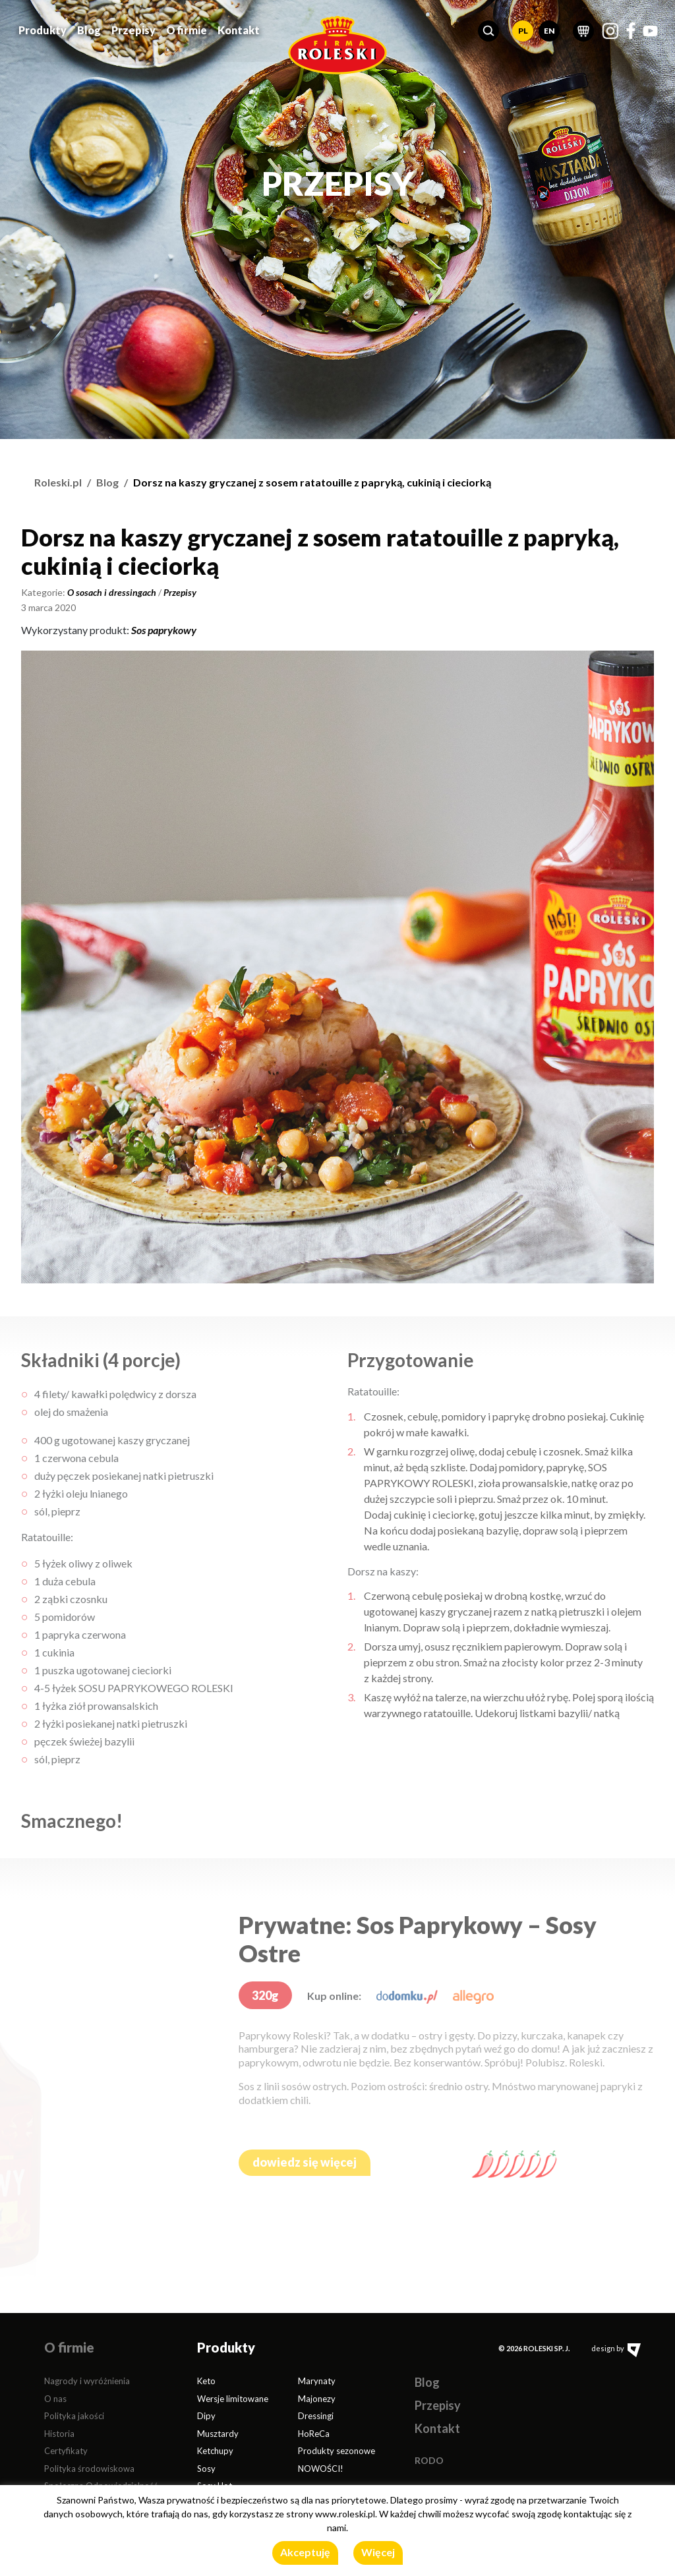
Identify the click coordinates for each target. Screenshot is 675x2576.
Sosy (206, 2468)
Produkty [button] (42, 28)
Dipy (206, 2416)
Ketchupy (215, 2450)
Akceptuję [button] (305, 2552)
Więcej (378, 2552)
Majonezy (317, 2398)
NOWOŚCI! (320, 2468)
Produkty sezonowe (336, 2450)
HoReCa (314, 2433)
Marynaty (317, 2381)
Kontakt (239, 28)
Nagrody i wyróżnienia (87, 2381)
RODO (429, 2460)
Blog (89, 28)
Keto (206, 2381)
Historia (59, 2433)
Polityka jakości (74, 2416)
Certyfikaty (66, 2450)
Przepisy (133, 28)
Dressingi (316, 2416)
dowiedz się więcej (304, 2162)
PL (523, 29)
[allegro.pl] (473, 1995)
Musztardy (218, 2433)
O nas (55, 2398)
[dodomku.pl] (407, 1995)
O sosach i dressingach (111, 592)
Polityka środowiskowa (89, 2468)
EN (549, 29)
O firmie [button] (186, 28)
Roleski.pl (58, 482)
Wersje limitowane (232, 2398)
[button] (488, 29)
